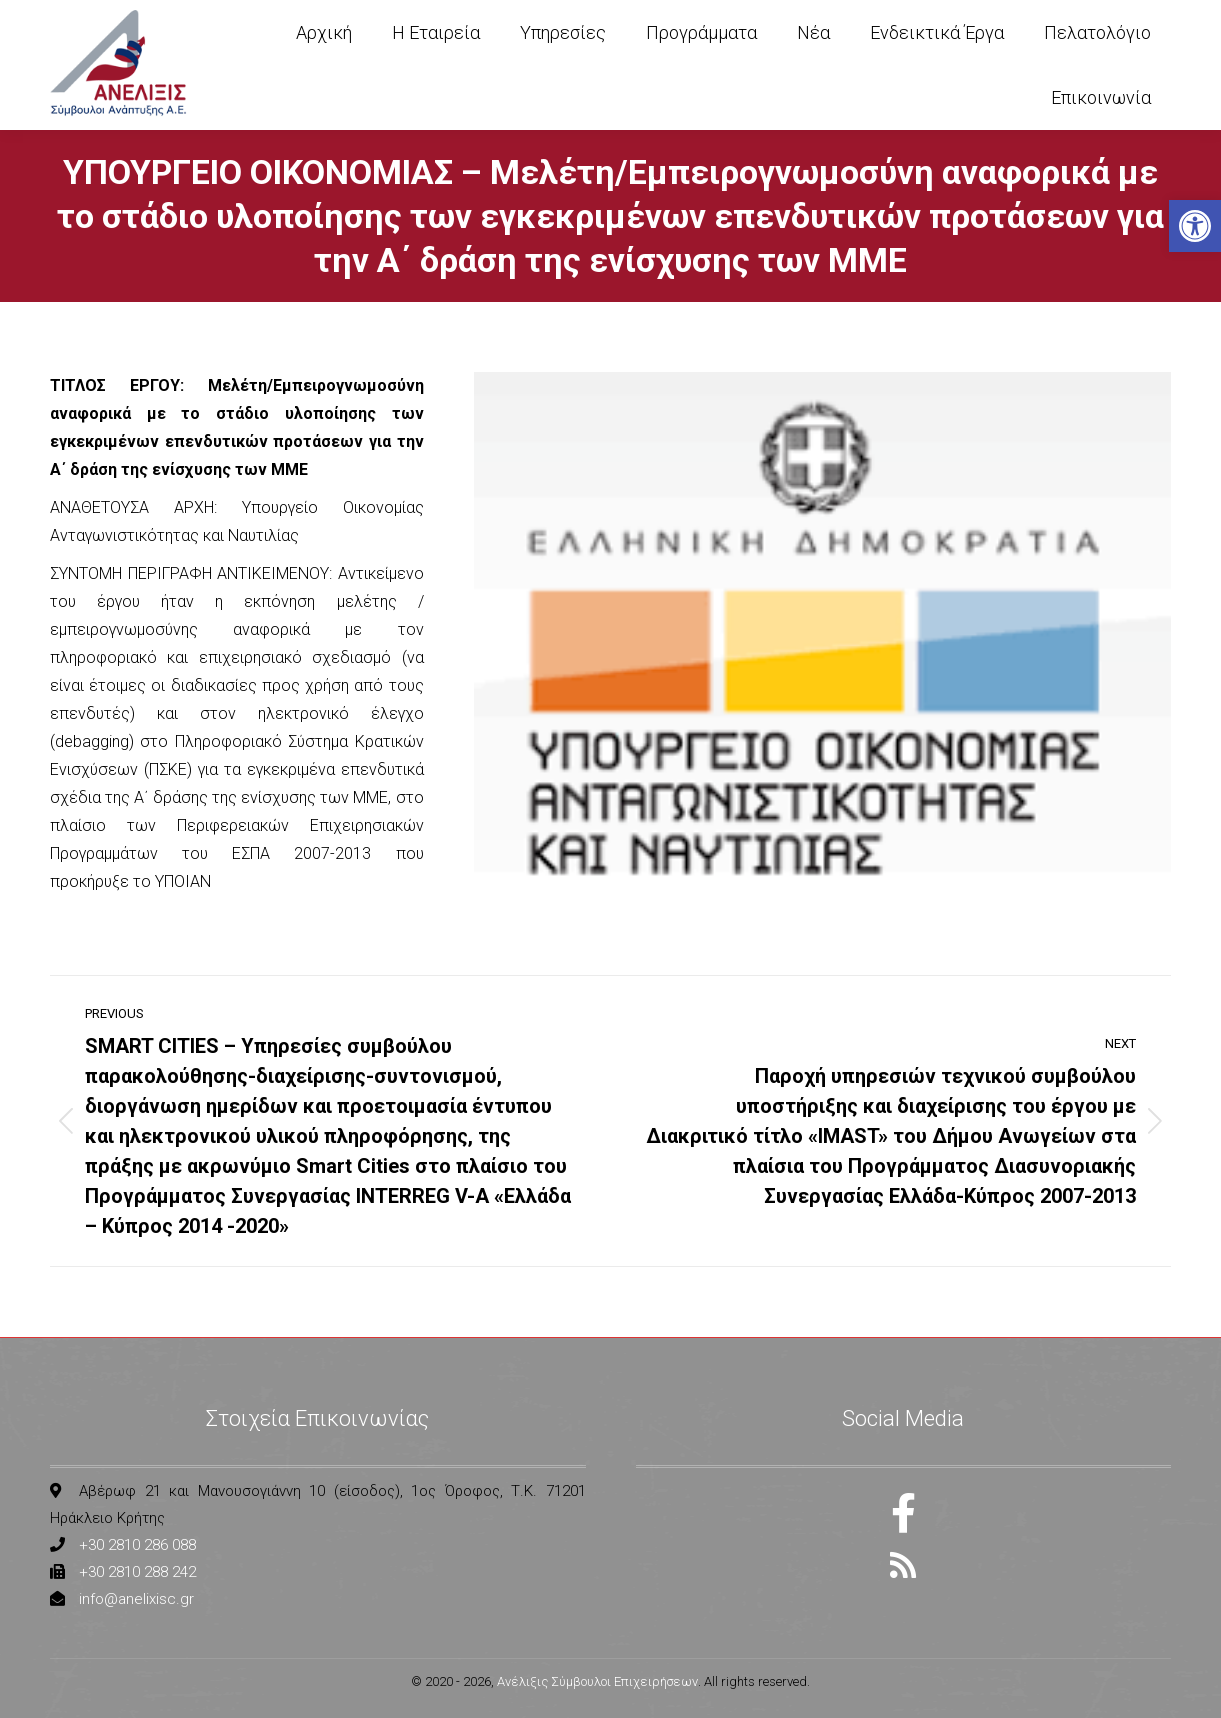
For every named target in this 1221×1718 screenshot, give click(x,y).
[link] (1195, 226)
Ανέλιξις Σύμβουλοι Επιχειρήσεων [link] (597, 1681)
